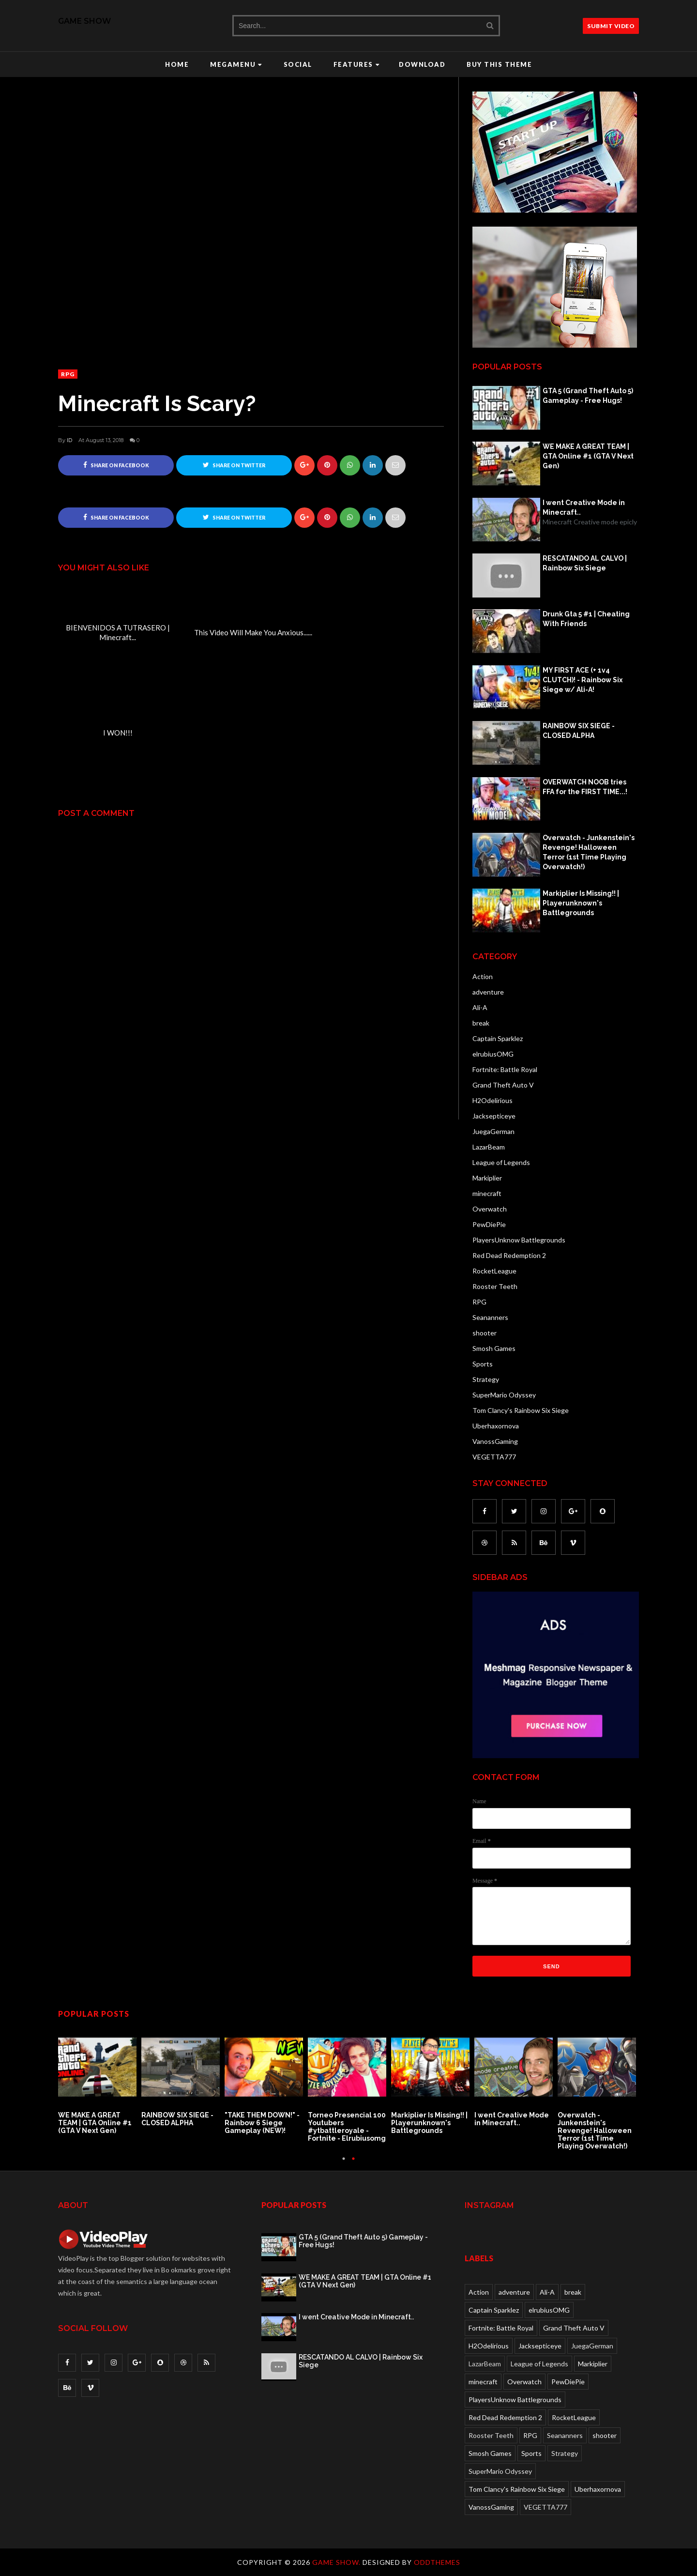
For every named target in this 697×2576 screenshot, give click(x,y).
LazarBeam (488, 1147)
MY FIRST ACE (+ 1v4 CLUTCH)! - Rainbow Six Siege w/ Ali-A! (582, 679)
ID (69, 440)
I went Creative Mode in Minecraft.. (584, 507)
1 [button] (343, 2163)
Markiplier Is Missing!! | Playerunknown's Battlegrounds (581, 903)
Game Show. (337, 2562)
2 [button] (353, 2163)
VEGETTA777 (494, 1457)
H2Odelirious (492, 1100)
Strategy (485, 1379)
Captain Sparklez (497, 1038)
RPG (68, 374)
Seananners (490, 1317)
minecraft (486, 1193)
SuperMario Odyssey (504, 1395)
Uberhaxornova (495, 1426)
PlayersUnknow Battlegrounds (518, 1240)
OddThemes (437, 2562)
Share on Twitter (234, 464)
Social (298, 64)
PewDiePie (489, 1224)
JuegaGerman (493, 1131)
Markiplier (487, 1178)
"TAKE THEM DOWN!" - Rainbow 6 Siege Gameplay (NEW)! (262, 2122)
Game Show (84, 21)
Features (356, 64)
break (480, 1023)
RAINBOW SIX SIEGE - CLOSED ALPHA (579, 730)
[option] (99, 2081)
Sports (482, 1364)
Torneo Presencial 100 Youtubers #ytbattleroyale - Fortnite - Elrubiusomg (347, 2126)
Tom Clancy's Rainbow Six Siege (520, 1410)
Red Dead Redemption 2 (509, 1255)
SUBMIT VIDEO (611, 26)
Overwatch (489, 1209)
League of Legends (501, 1162)
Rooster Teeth (494, 1286)
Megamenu (236, 64)
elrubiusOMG (493, 1054)
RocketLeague (494, 1271)
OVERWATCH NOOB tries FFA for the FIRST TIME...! (585, 787)
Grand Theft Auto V (503, 1085)
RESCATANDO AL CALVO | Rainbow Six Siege (585, 563)
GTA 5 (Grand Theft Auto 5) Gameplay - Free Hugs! (588, 395)
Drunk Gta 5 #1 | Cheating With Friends (586, 619)
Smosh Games (493, 1348)
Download (422, 64)
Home (177, 64)
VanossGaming (495, 1441)
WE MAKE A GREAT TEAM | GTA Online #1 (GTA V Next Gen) (588, 456)
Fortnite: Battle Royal (504, 1069)
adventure (488, 992)
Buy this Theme (499, 64)
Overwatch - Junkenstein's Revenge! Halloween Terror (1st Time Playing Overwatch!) (589, 852)
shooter (484, 1333)
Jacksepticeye (493, 1116)
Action (482, 976)
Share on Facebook (116, 464)
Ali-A (479, 1007)
